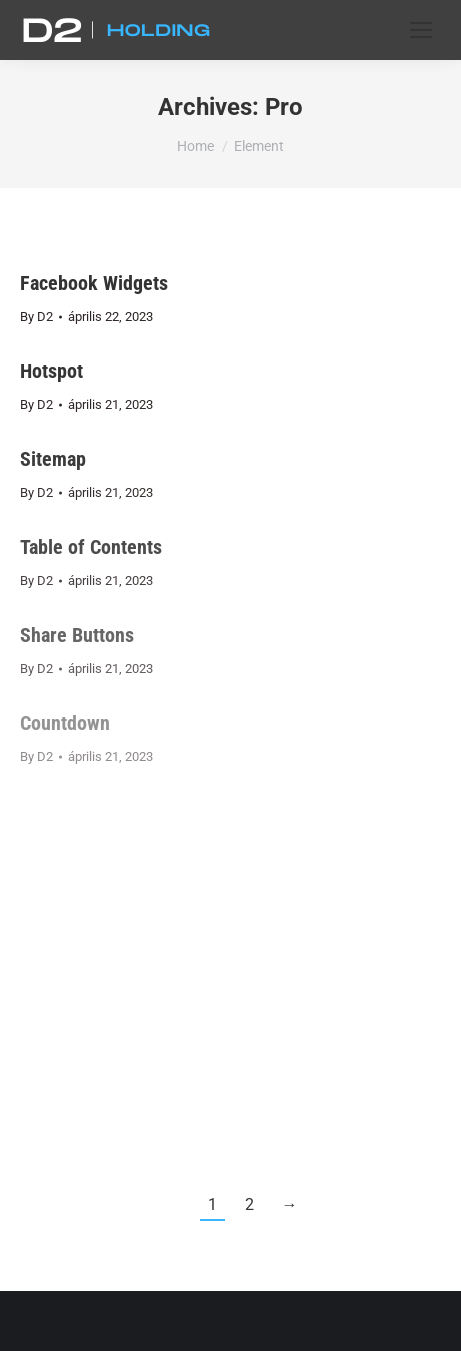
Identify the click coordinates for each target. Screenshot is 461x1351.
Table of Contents (91, 547)
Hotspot (51, 371)
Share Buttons (77, 635)
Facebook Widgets (94, 283)
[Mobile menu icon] (421, 30)
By (36, 316)
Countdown (65, 723)
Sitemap (53, 459)
